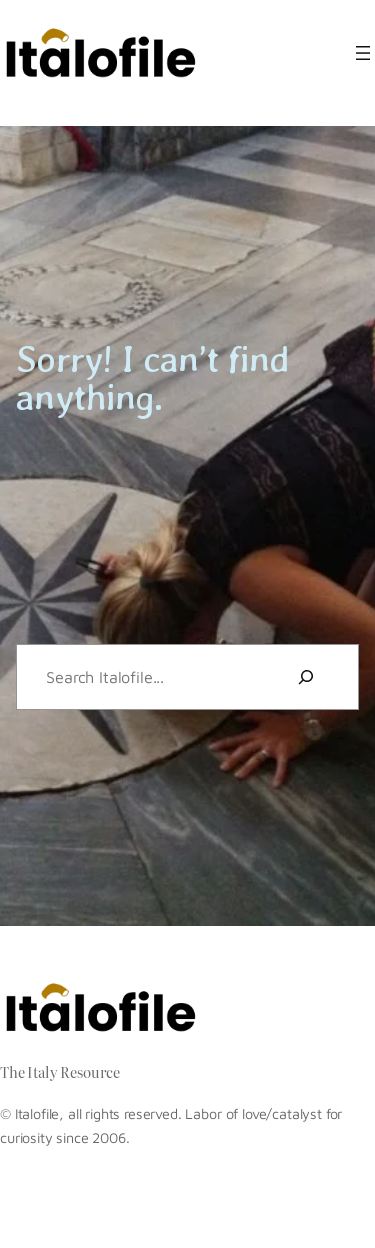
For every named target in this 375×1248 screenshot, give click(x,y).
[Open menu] (363, 53)
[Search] (306, 677)
